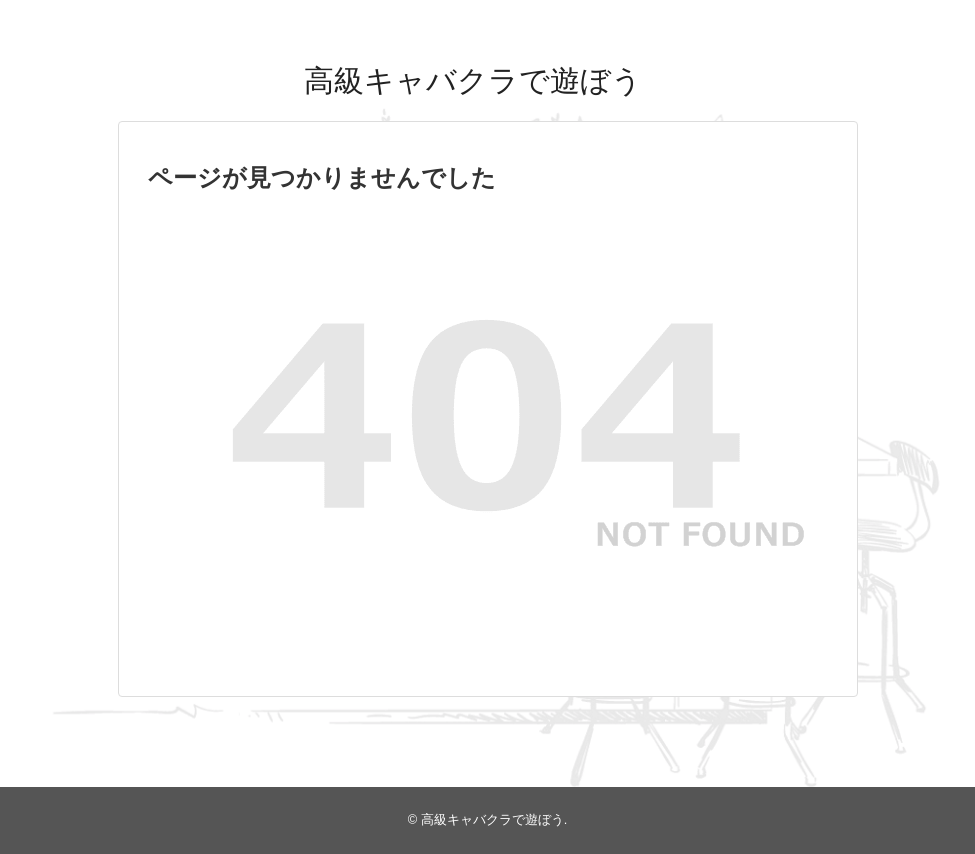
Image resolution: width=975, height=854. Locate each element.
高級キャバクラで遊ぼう (473, 80)
